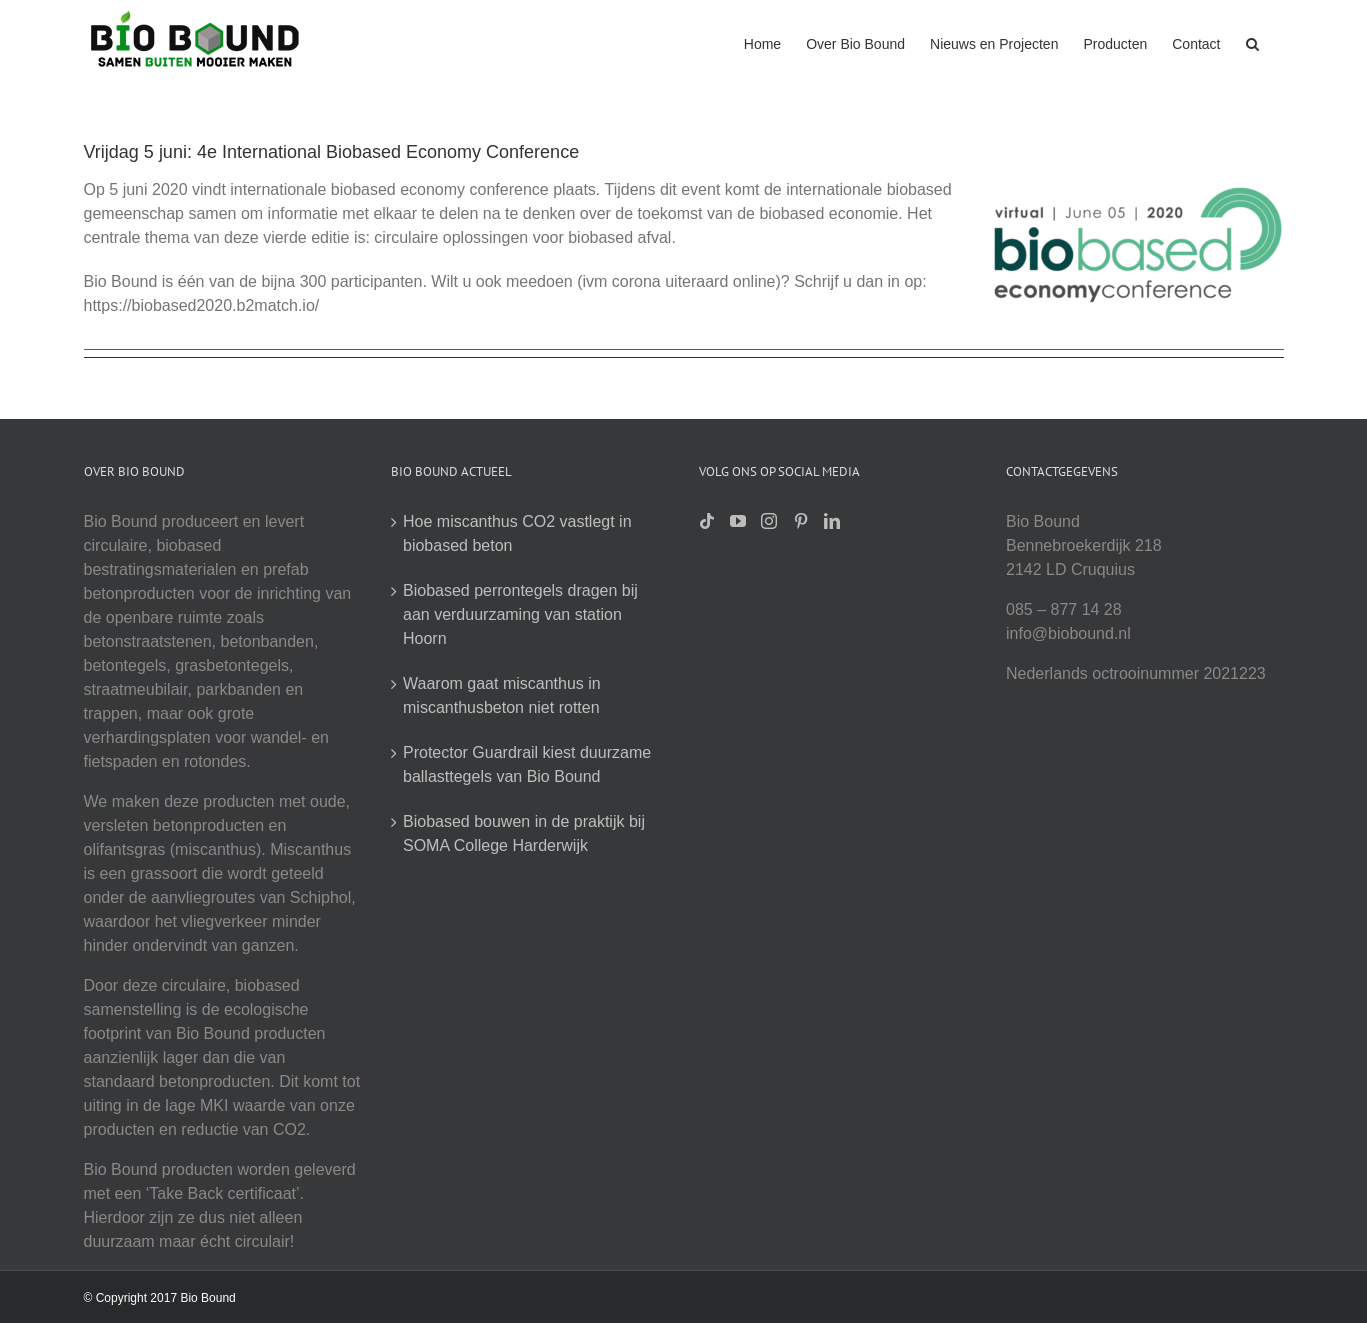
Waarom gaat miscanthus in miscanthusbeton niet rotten (502, 695)
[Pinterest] (801, 521)
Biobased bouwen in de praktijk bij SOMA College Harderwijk (524, 833)
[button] (1252, 42)
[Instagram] (769, 521)
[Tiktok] (707, 521)
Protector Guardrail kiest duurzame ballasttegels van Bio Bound (527, 764)
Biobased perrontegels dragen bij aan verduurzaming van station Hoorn (520, 614)
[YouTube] (738, 521)
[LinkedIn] (832, 521)
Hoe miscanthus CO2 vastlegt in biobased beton (517, 533)
